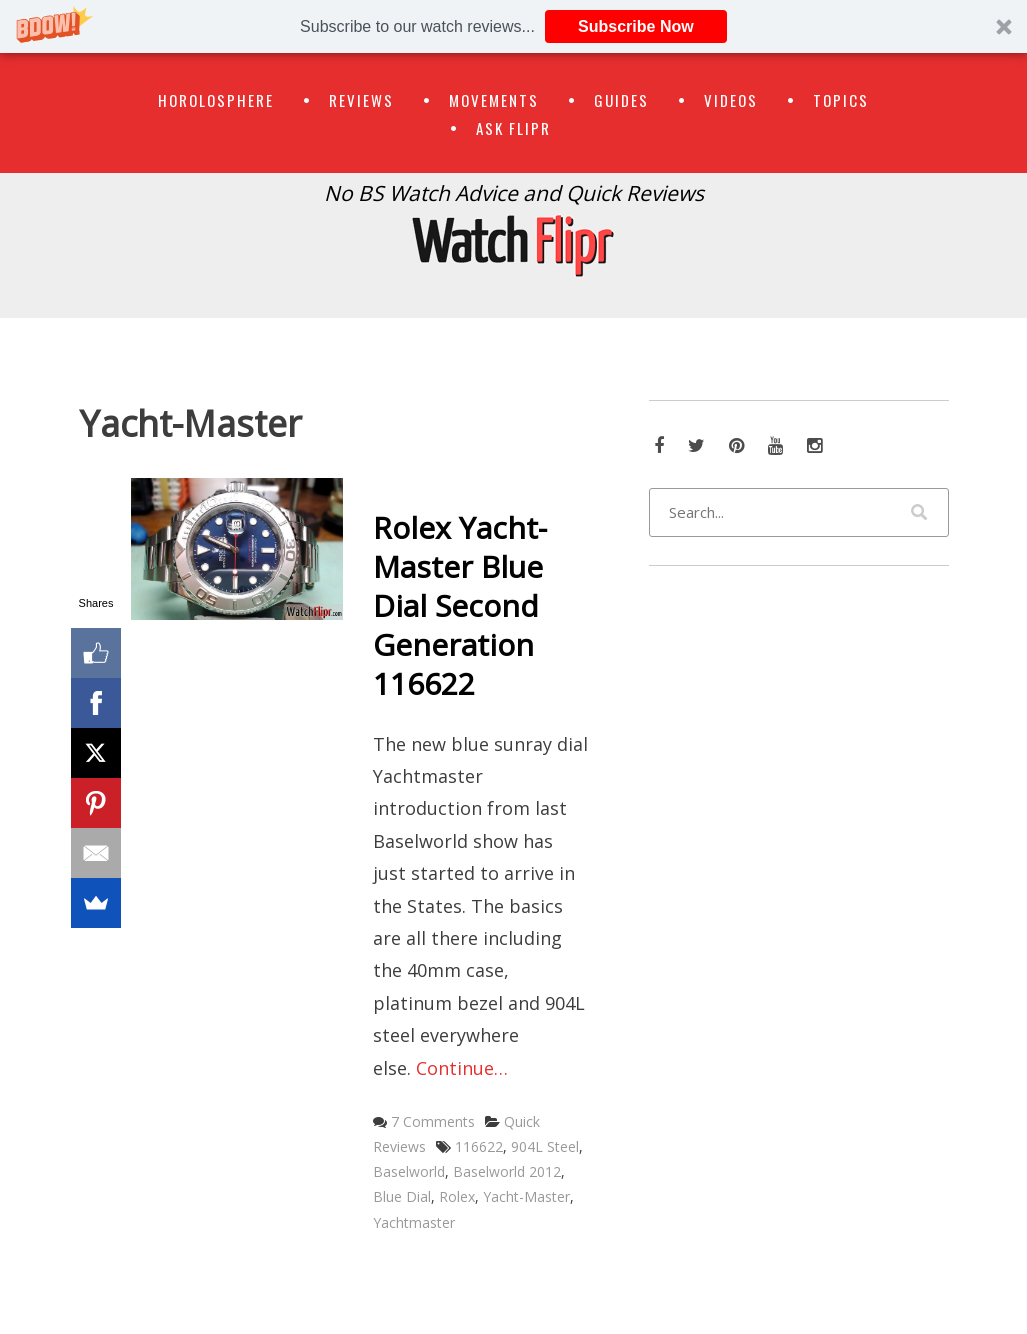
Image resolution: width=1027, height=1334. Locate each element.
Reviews (361, 100)
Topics (841, 100)
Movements (494, 100)
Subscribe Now (636, 26)
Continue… (462, 1068)
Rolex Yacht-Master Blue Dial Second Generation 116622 (460, 605)
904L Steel (545, 1146)
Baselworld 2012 (507, 1171)
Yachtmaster (414, 1222)
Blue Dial (402, 1196)
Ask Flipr (513, 128)
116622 (479, 1146)
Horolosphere (216, 100)
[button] (513, 26)
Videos (731, 100)
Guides (621, 100)
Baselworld (409, 1171)
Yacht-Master (526, 1196)
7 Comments (433, 1121)
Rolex (457, 1196)
